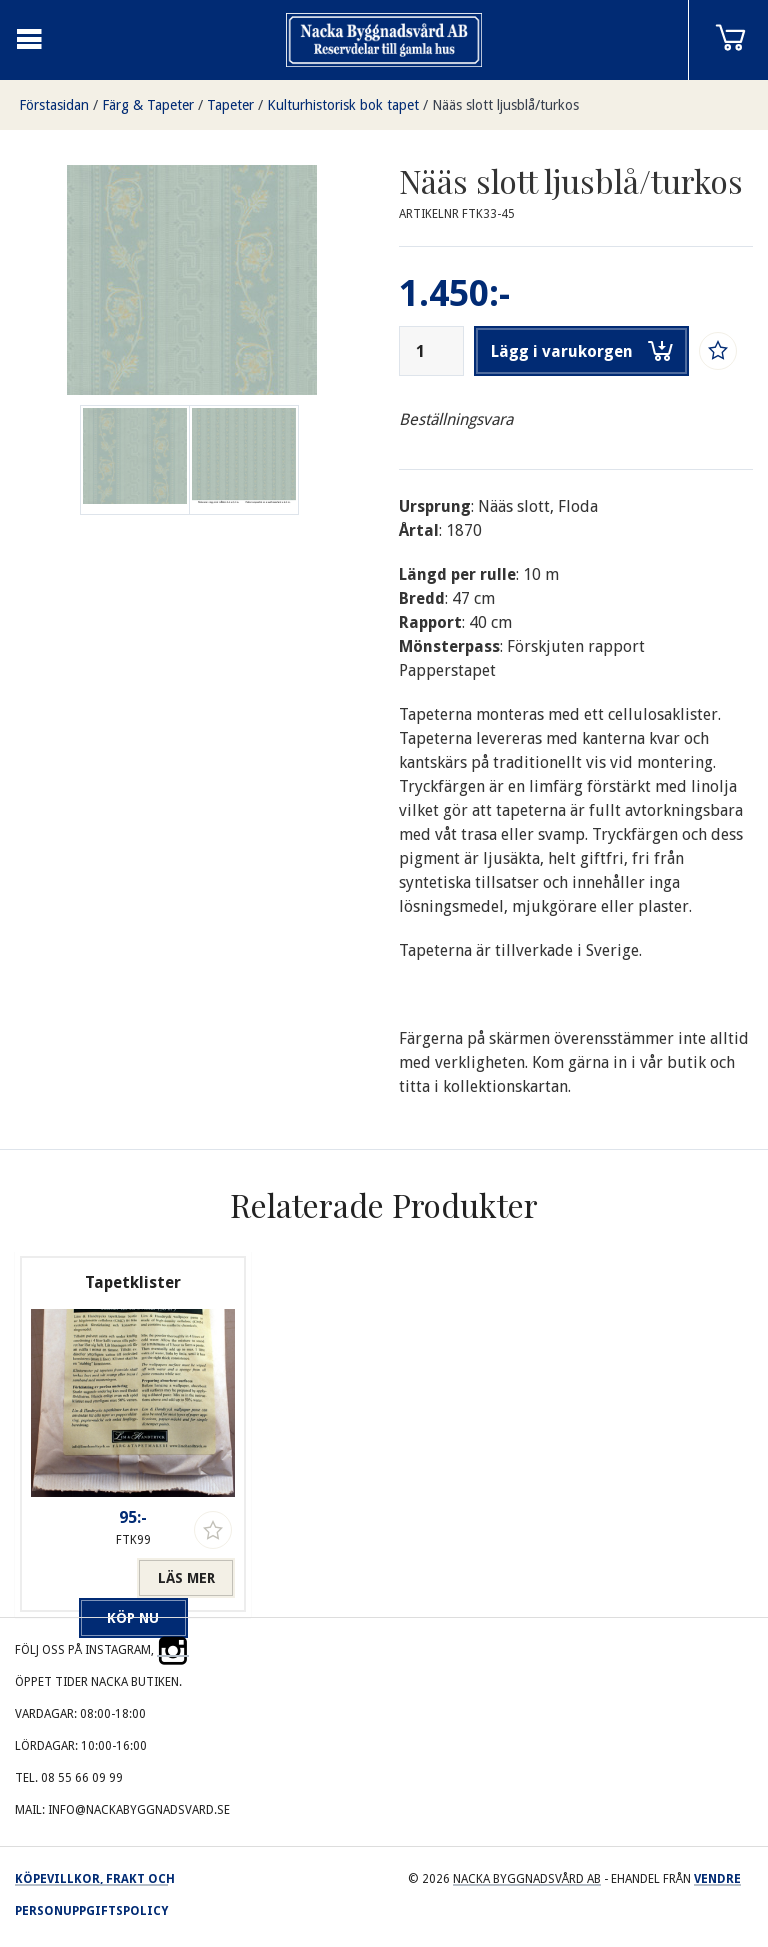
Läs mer (186, 1578)
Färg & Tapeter (148, 105)
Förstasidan (54, 105)
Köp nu (84, 1578)
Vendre (717, 1879)
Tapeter (230, 105)
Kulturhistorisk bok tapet (343, 105)
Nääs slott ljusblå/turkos (505, 105)
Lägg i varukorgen (582, 351)
